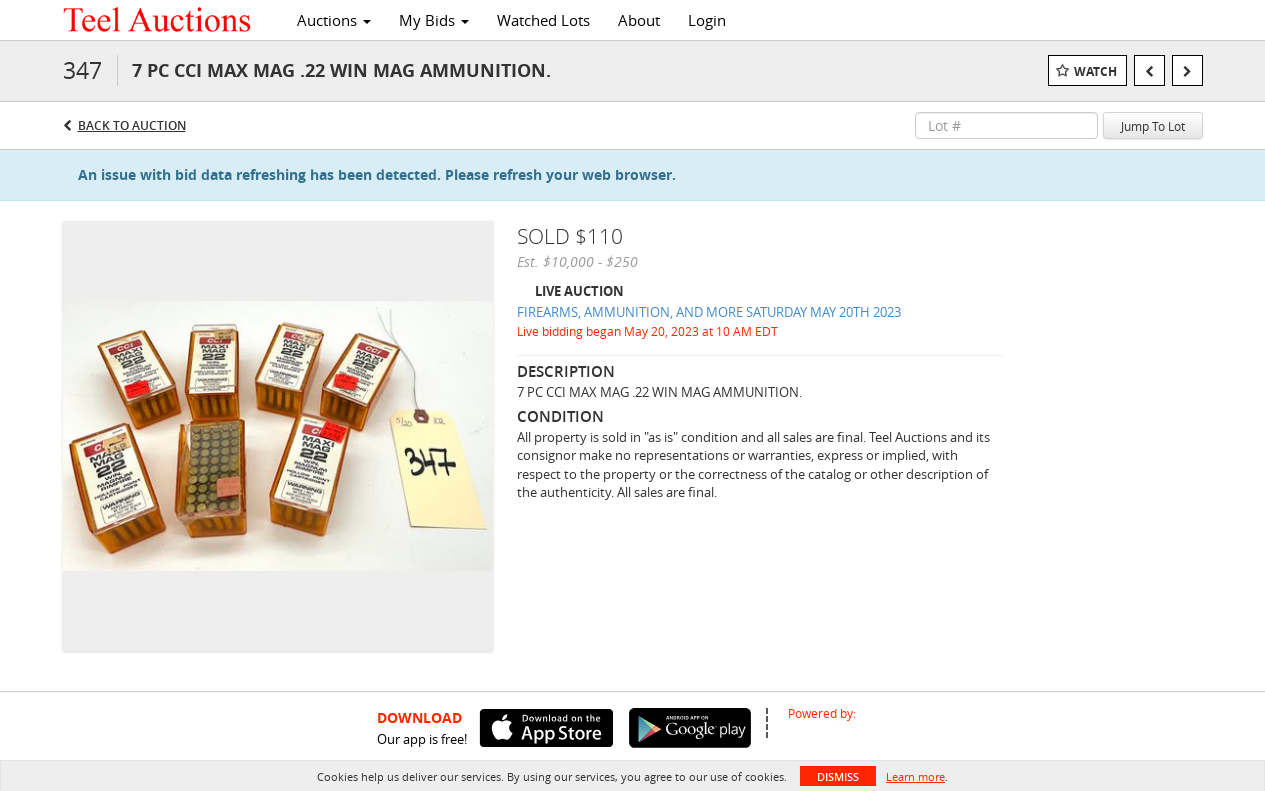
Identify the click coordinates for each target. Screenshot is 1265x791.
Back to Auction (132, 125)
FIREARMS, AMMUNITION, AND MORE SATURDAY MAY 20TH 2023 (709, 312)
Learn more (915, 776)
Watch (1095, 71)
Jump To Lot (1153, 126)
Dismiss (838, 776)
